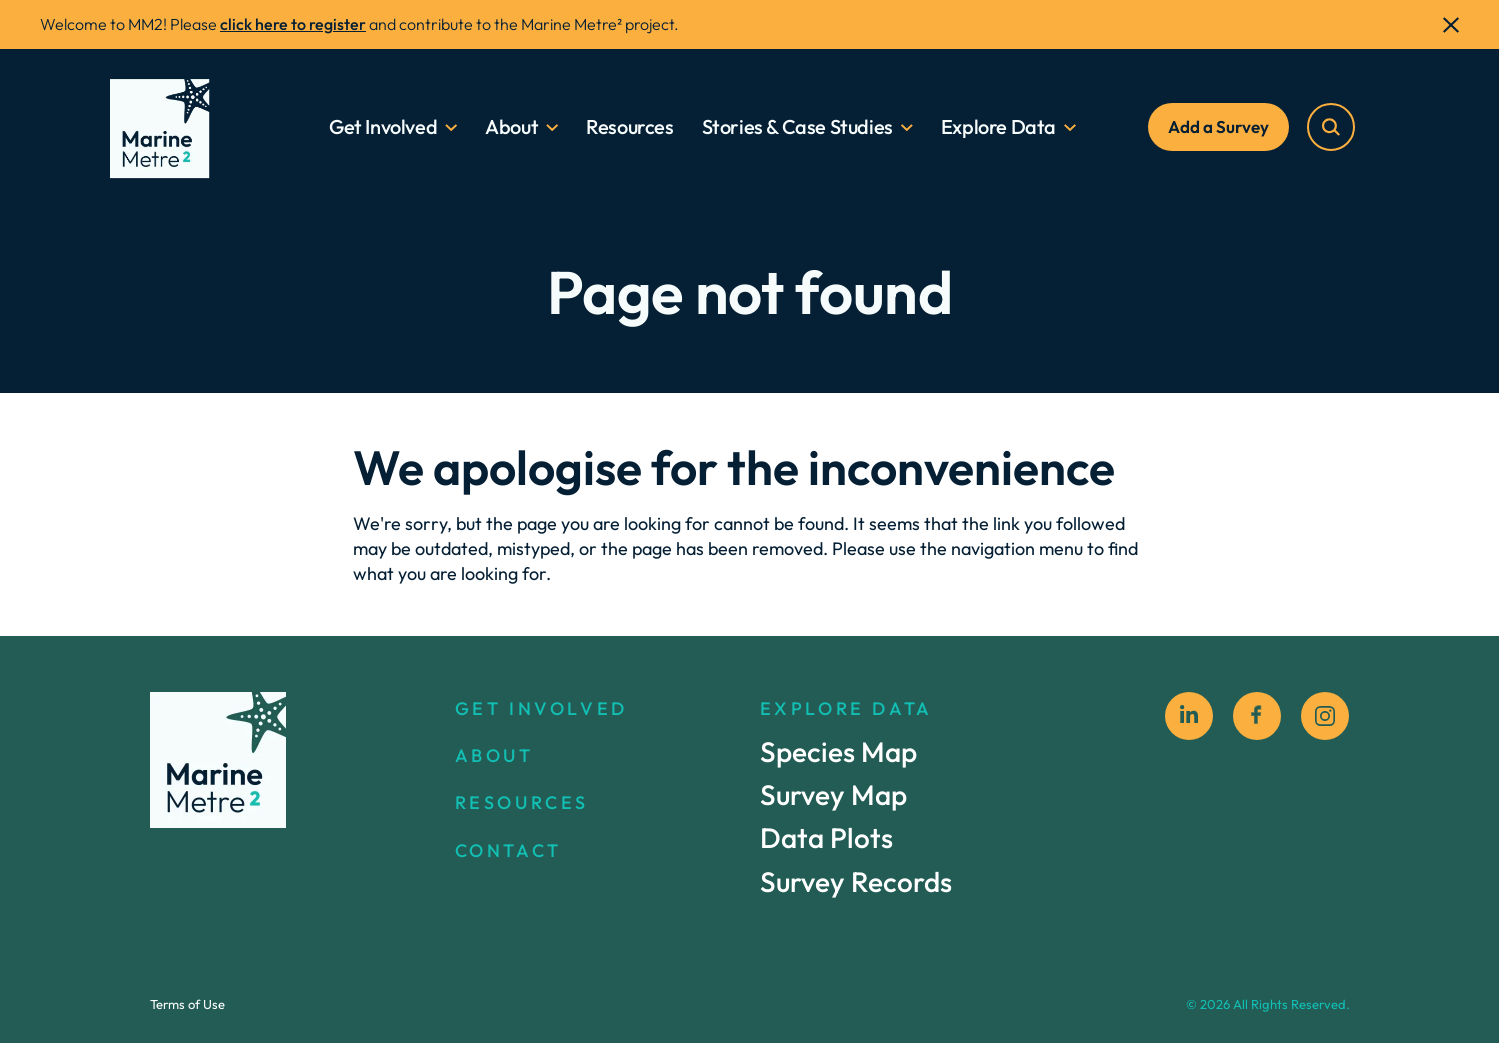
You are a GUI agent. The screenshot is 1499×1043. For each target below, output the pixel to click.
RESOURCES (522, 803)
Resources (630, 126)
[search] (1332, 127)
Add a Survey (1219, 126)
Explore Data (998, 126)
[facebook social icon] (1257, 716)
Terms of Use (187, 1004)
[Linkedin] (1189, 716)
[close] (1451, 25)
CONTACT (508, 850)
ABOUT (494, 756)
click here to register (293, 24)
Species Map (838, 752)
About (512, 126)
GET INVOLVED (541, 708)
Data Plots (826, 838)
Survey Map (833, 795)
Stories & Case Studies (797, 126)
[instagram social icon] (1325, 716)
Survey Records (856, 881)
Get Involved (383, 126)
